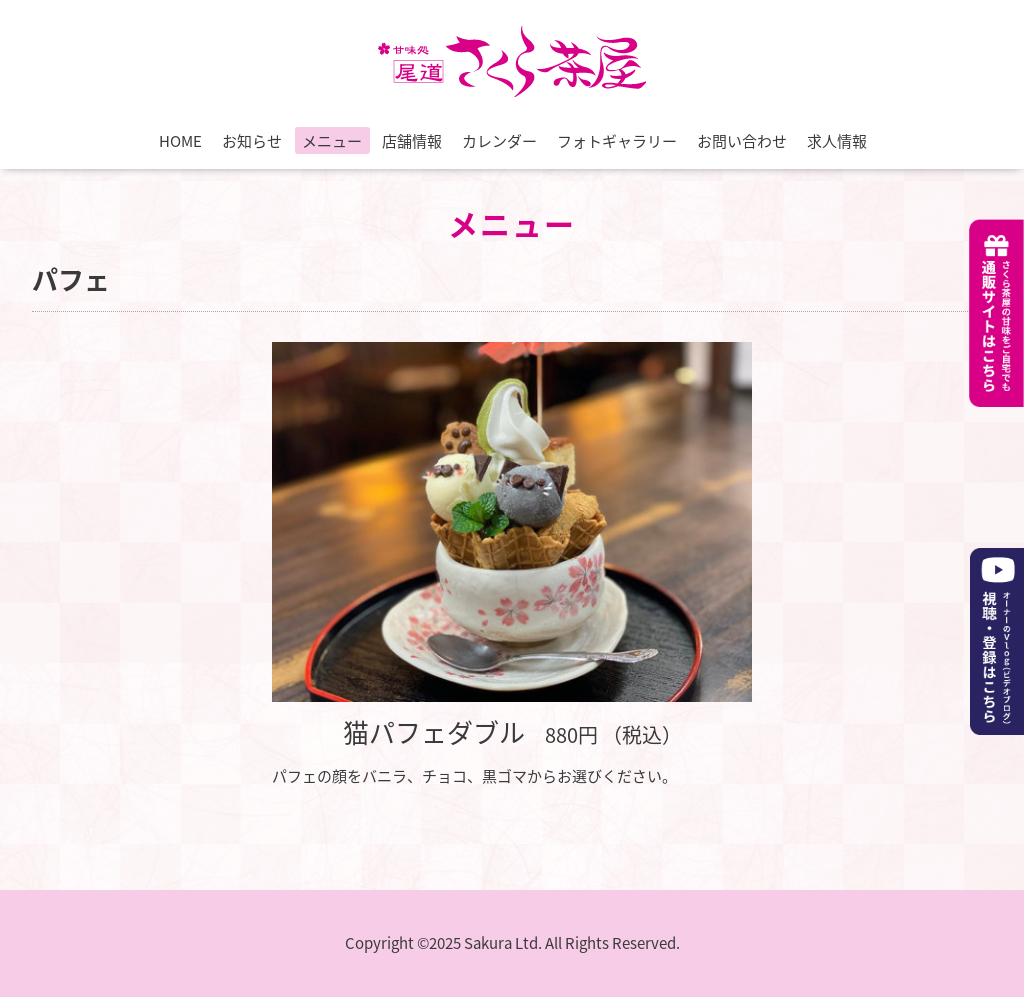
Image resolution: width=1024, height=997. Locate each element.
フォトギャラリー (617, 141)
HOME (180, 141)
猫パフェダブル (434, 732)
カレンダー (499, 141)
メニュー (332, 141)
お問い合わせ (742, 141)
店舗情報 (412, 141)
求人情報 (837, 141)
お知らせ (252, 141)
